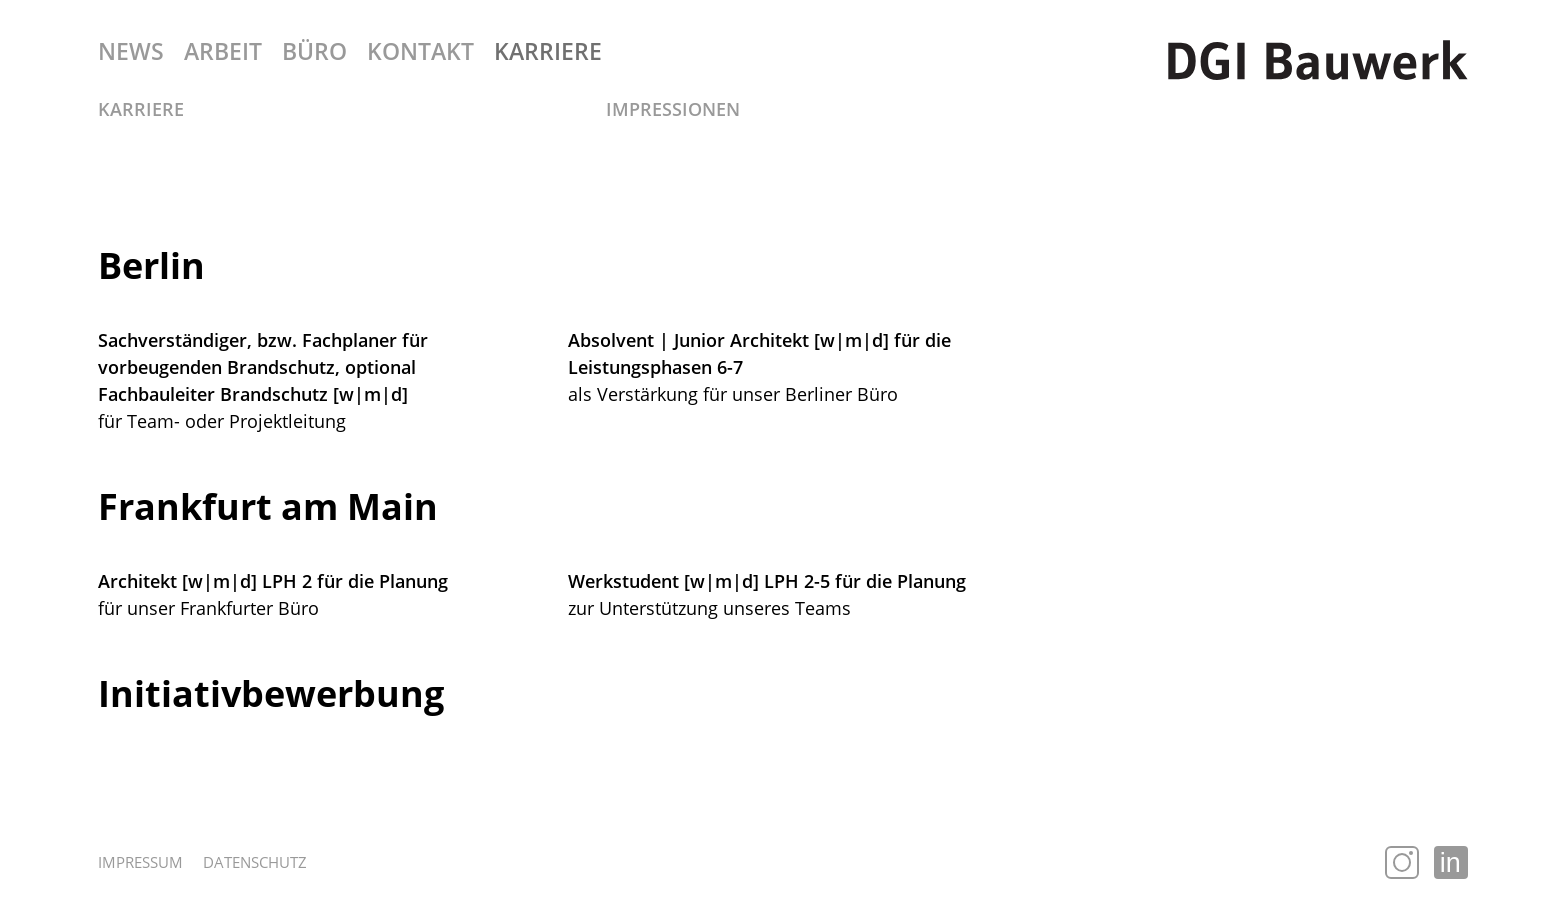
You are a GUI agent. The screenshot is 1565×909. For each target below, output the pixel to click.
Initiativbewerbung (271, 693)
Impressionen (673, 109)
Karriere (141, 109)
